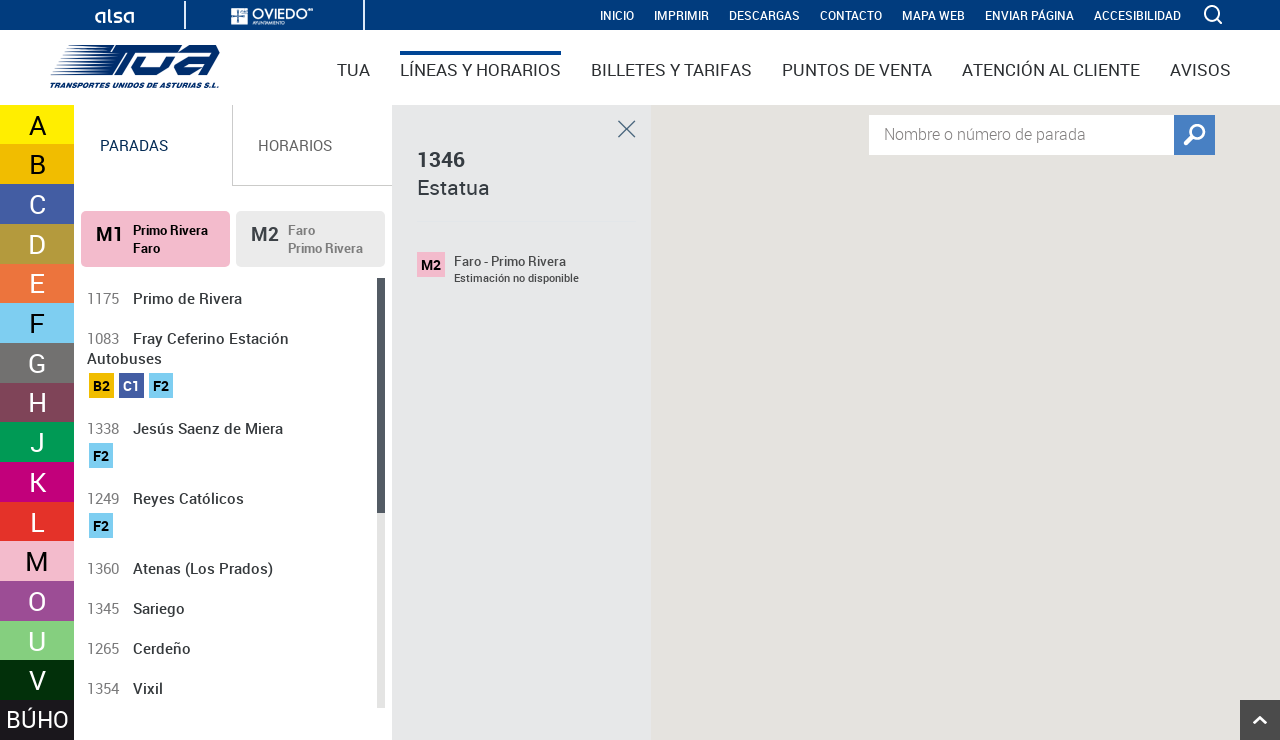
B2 (101, 385)
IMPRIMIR (681, 15)
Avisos (1200, 69)
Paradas (134, 145)
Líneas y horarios (480, 69)
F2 (161, 385)
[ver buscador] (1215, 15)
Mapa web (933, 15)
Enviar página (1029, 15)
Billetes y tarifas (671, 69)
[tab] (153, 145)
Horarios (295, 145)
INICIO (617, 15)
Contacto (851, 15)
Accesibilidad (1137, 15)
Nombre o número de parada (985, 133)
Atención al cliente (1051, 69)
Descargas (764, 15)
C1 (131, 385)
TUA (353, 69)
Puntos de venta (857, 69)
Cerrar (627, 129)
